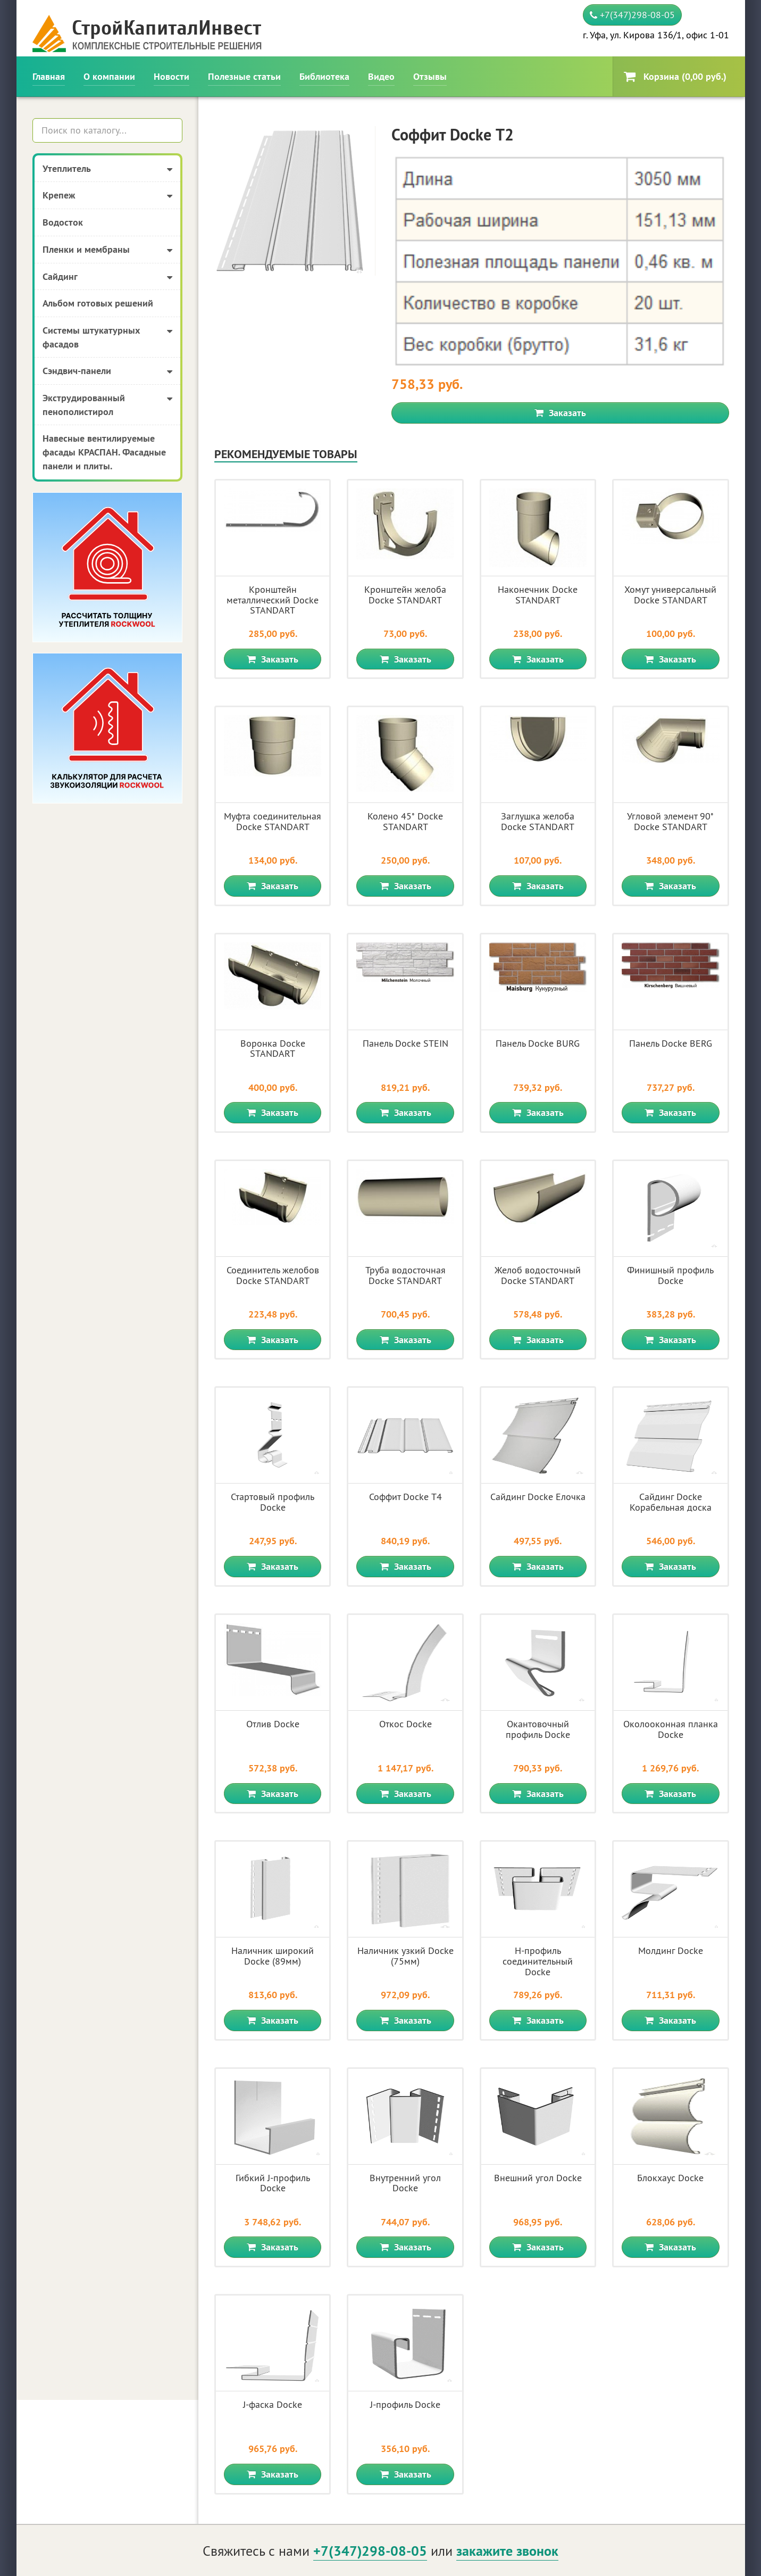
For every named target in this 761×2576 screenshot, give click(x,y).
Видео (381, 76)
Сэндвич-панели (108, 371)
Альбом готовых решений (98, 303)
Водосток (63, 222)
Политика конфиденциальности (638, 2475)
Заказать (560, 282)
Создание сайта (65, 2561)
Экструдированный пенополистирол (108, 405)
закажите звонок (507, 2420)
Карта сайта (704, 2561)
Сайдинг (108, 277)
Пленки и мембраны (108, 249)
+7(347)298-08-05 (632, 15)
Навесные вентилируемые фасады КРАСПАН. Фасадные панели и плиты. (104, 451)
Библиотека (324, 76)
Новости (171, 76)
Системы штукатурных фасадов (108, 337)
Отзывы (430, 76)
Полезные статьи (244, 76)
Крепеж (108, 195)
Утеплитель (108, 169)
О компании (109, 76)
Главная (48, 76)
